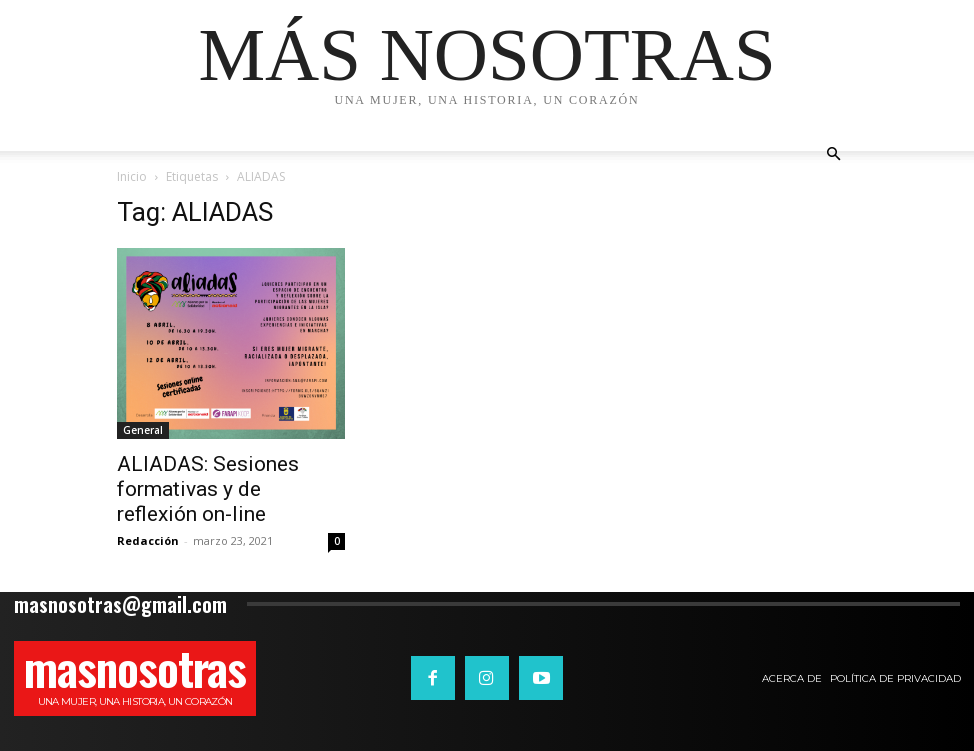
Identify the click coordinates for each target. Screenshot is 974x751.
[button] (833, 154)
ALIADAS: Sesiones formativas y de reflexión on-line (208, 489)
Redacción (148, 540)
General (143, 430)
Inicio (132, 176)
